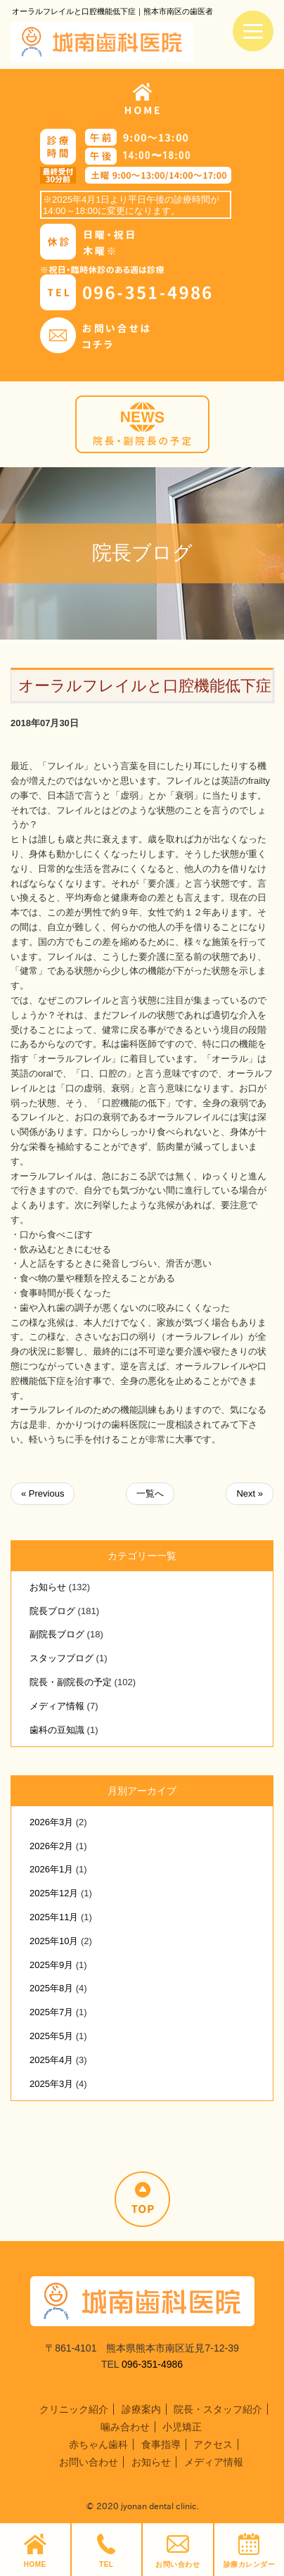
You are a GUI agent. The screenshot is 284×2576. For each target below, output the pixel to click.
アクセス (213, 2444)
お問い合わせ (177, 2550)
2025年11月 (54, 1917)
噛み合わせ (125, 2426)
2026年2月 (51, 1846)
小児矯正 (182, 2426)
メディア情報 (57, 1706)
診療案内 (141, 2409)
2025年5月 (51, 2036)
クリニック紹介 (73, 2409)
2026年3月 (51, 1822)
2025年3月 (51, 2084)
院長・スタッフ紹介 (218, 2409)
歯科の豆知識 (57, 1730)
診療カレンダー (250, 2550)
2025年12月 (54, 1893)
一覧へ (150, 1493)
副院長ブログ (57, 1634)
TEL (106, 2550)
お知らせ (48, 1587)
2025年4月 (51, 2060)
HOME (35, 2550)
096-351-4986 (152, 2364)
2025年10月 (54, 1941)
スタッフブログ (61, 1658)
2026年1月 (51, 1869)
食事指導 (161, 2444)
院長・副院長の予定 (71, 1682)
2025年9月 (51, 1965)
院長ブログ (52, 1611)
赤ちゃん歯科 (98, 2444)
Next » (249, 1493)
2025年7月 (51, 2012)
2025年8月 (51, 1988)
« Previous (42, 1493)
